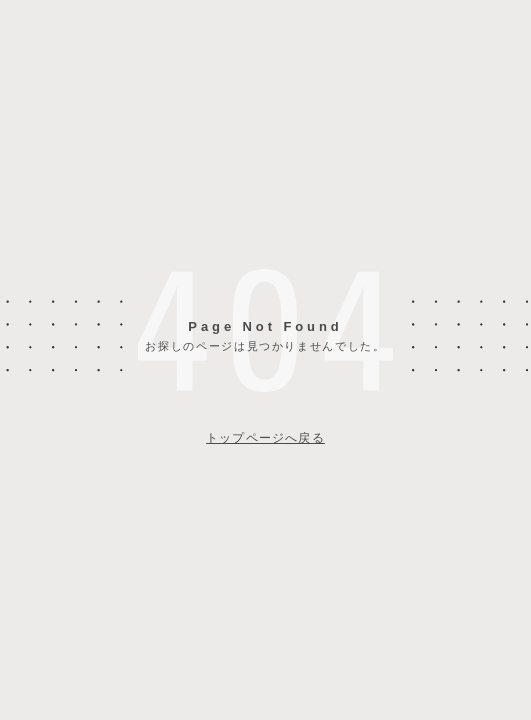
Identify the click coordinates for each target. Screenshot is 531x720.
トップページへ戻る (265, 438)
